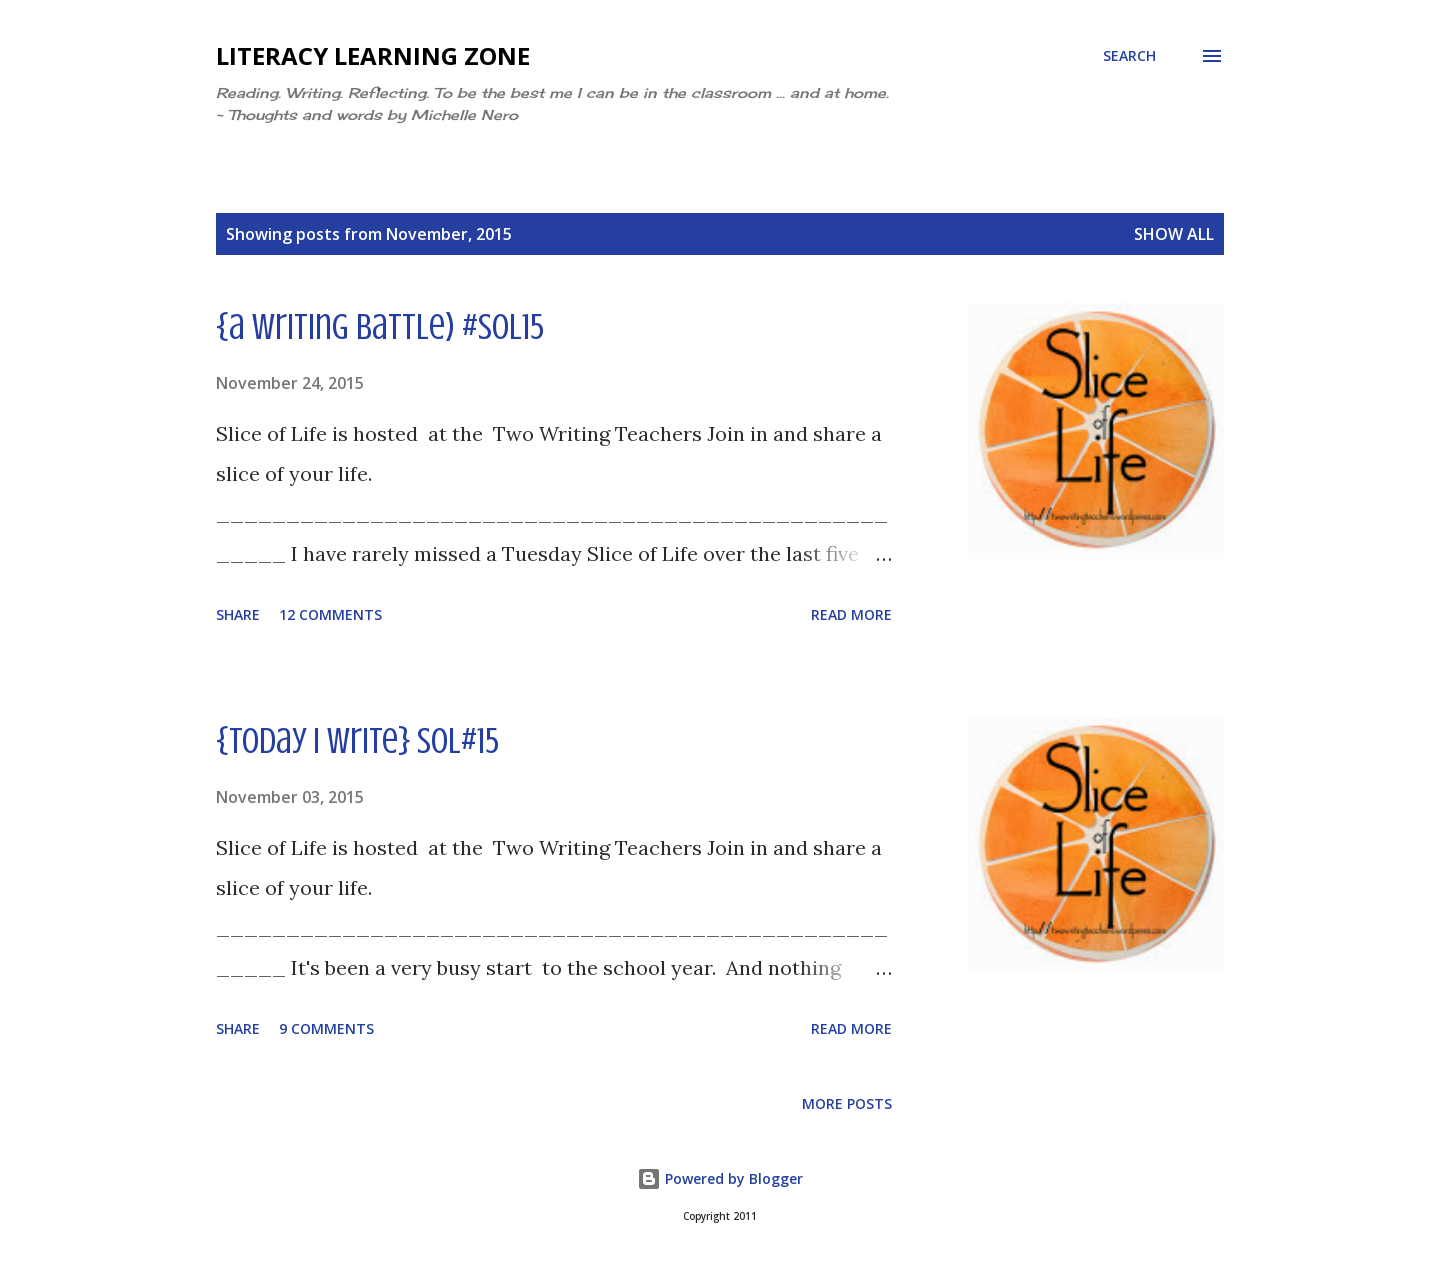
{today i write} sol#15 (357, 741)
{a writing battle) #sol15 (380, 327)
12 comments (330, 614)
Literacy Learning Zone (373, 55)
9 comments (326, 1028)
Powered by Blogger (720, 1178)
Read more (851, 614)
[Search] (1129, 56)
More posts (847, 1103)
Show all (1174, 234)
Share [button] (238, 614)
